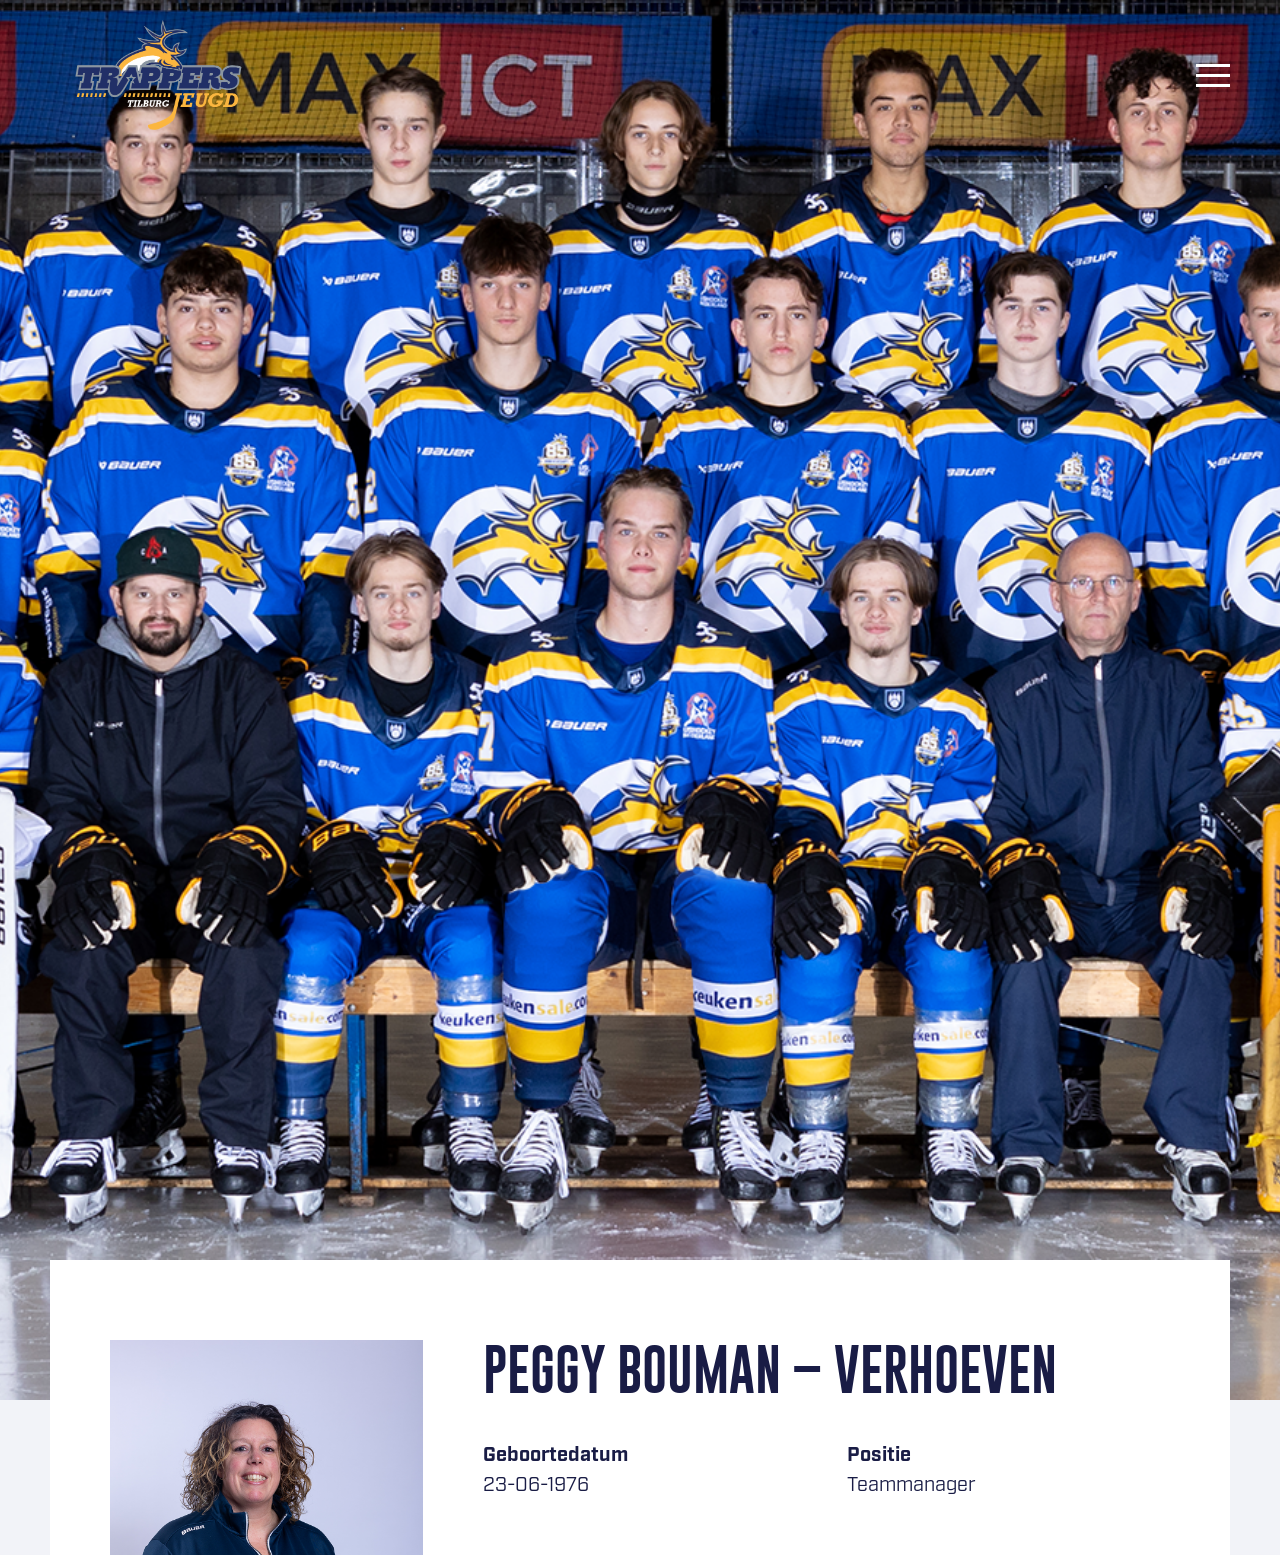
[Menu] (1213, 75)
